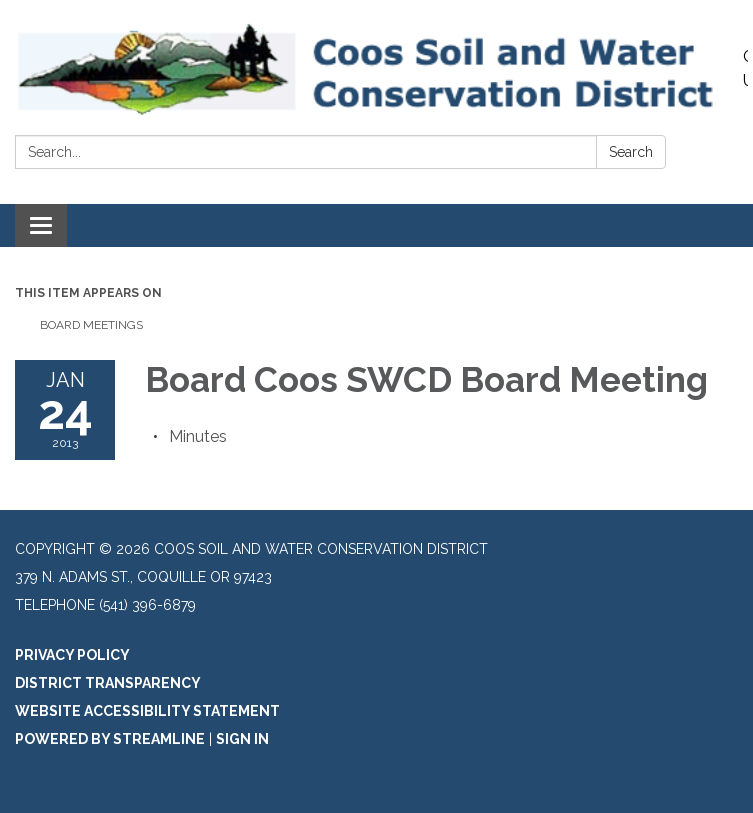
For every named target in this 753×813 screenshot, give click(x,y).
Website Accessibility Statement (147, 711)
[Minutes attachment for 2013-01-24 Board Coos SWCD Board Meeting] (198, 436)
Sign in (242, 739)
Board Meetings (91, 325)
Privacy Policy (72, 655)
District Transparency (108, 683)
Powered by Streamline (110, 739)
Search (631, 152)
